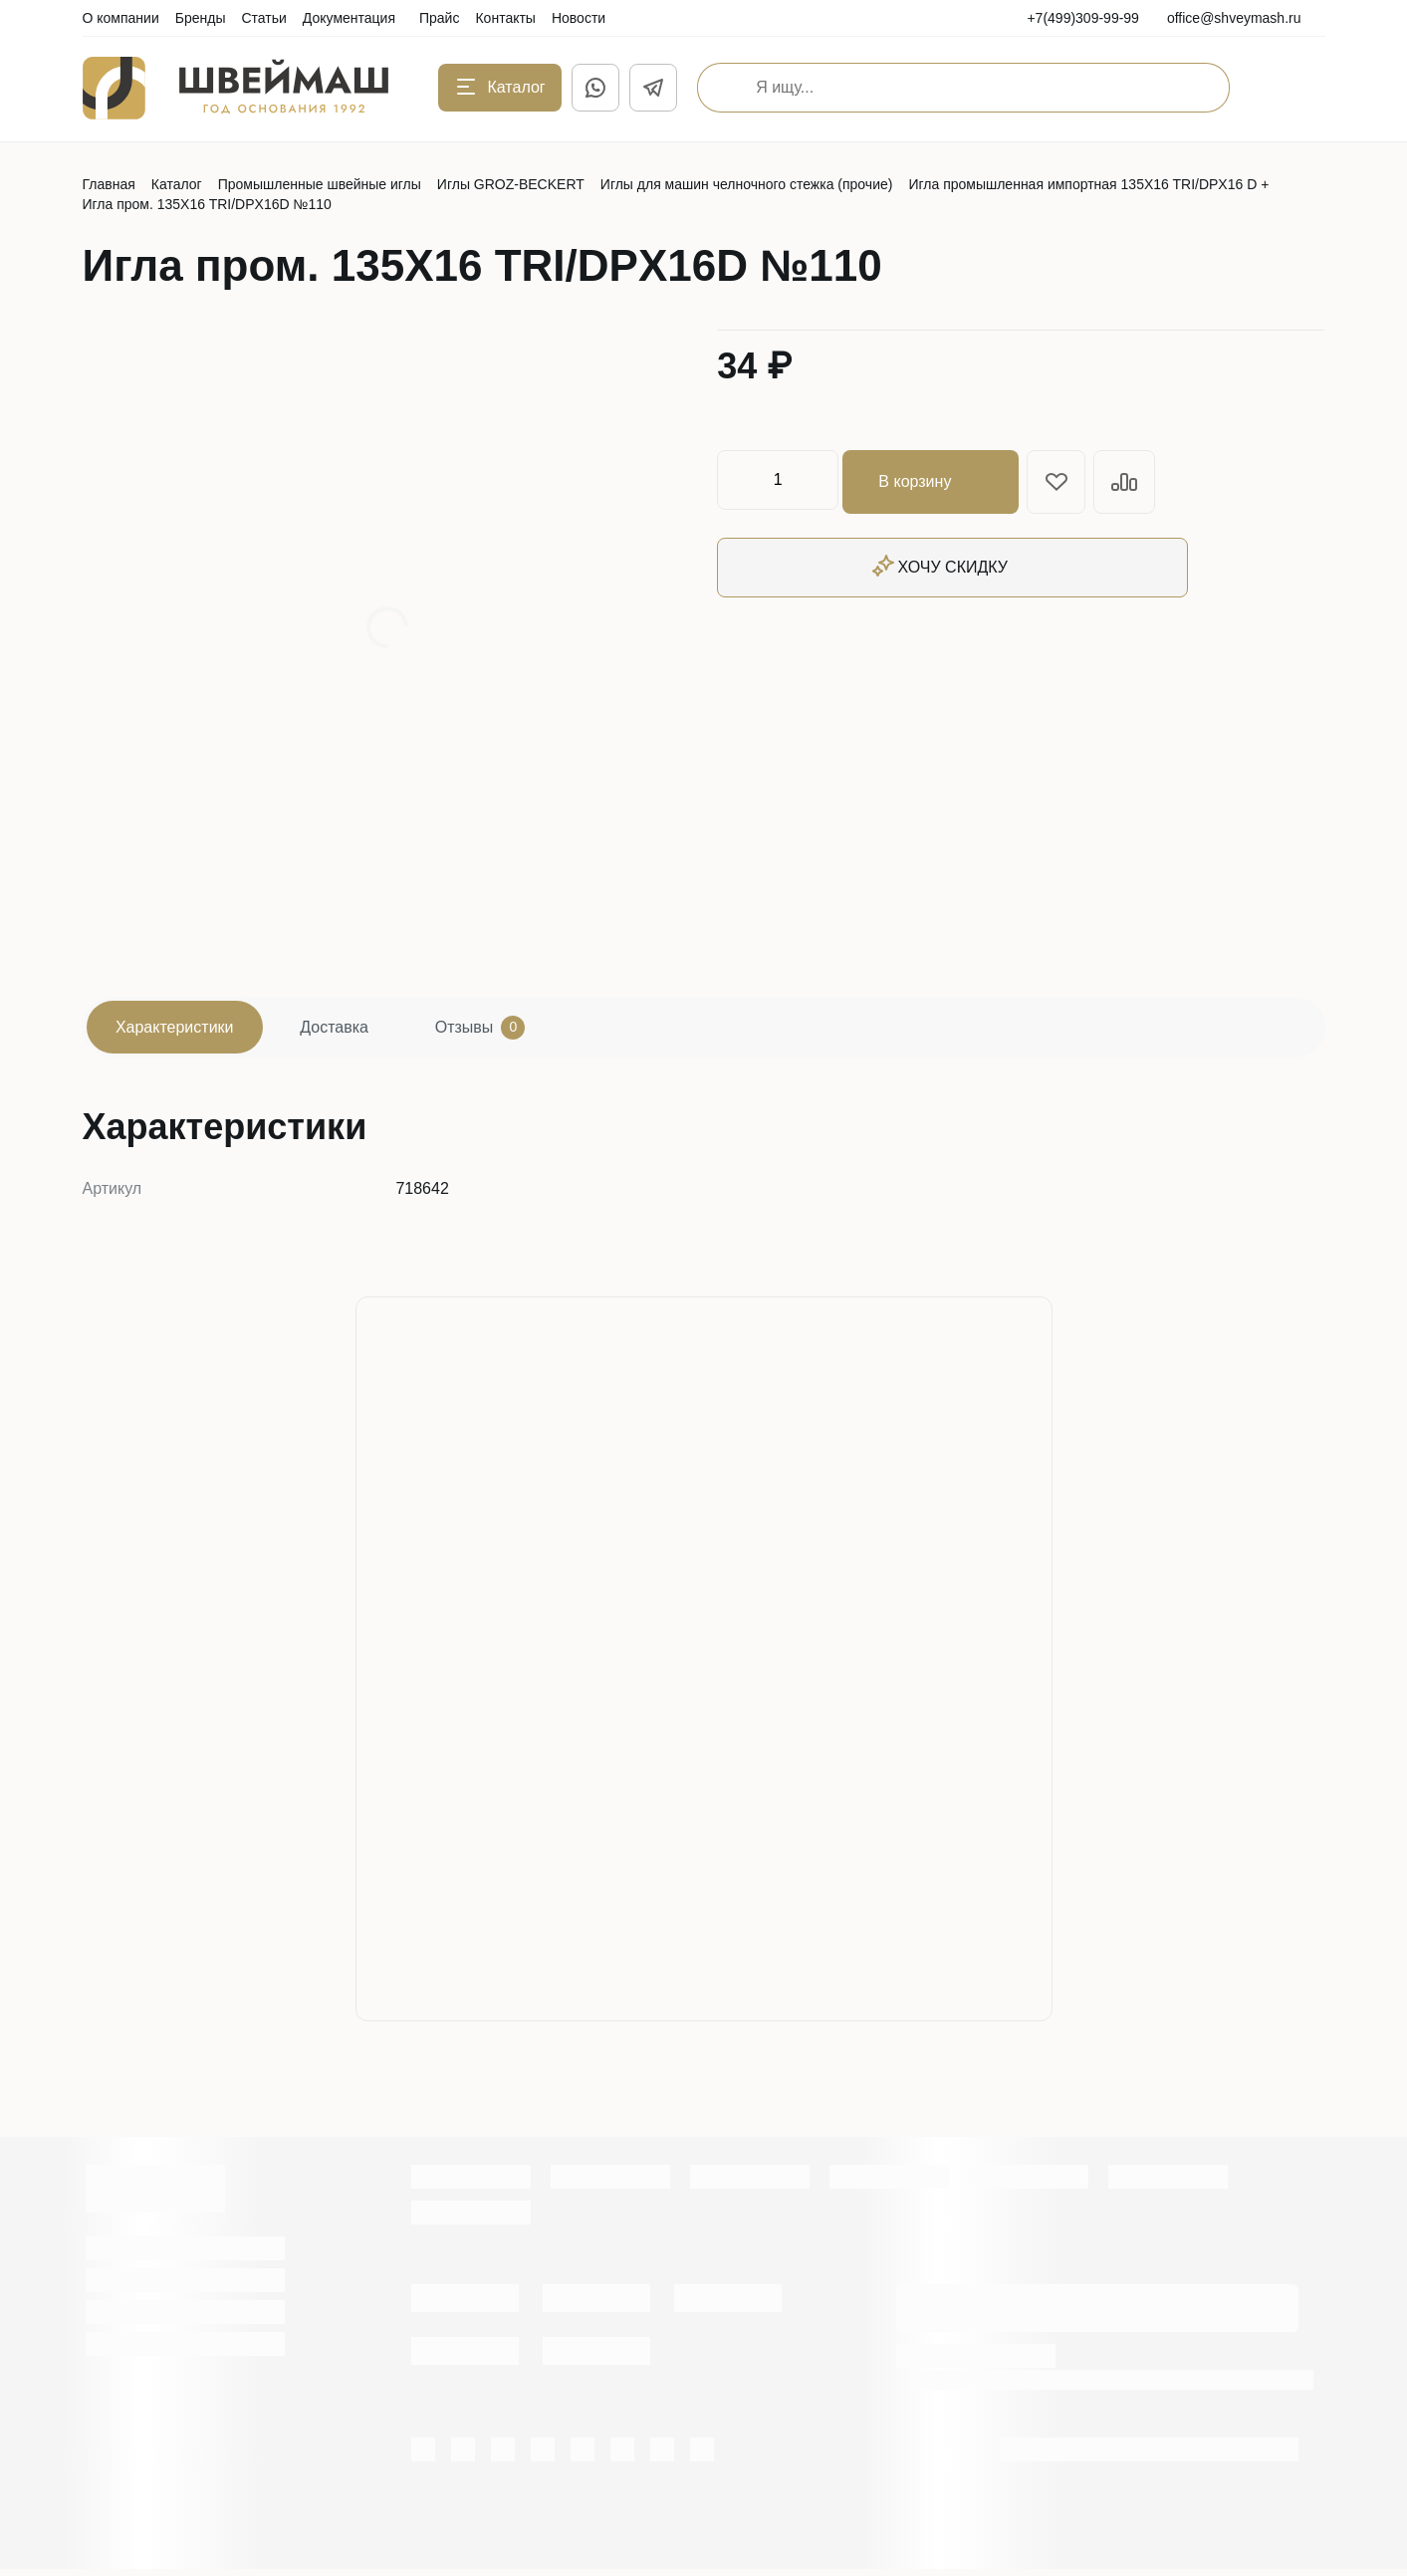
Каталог (176, 184)
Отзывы (513, 1031)
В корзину (934, 480)
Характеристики (181, 1030)
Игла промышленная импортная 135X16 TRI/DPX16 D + (1088, 184)
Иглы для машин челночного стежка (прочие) (746, 184)
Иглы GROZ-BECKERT (511, 184)
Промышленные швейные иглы (319, 184)
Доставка (354, 1030)
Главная (109, 184)
